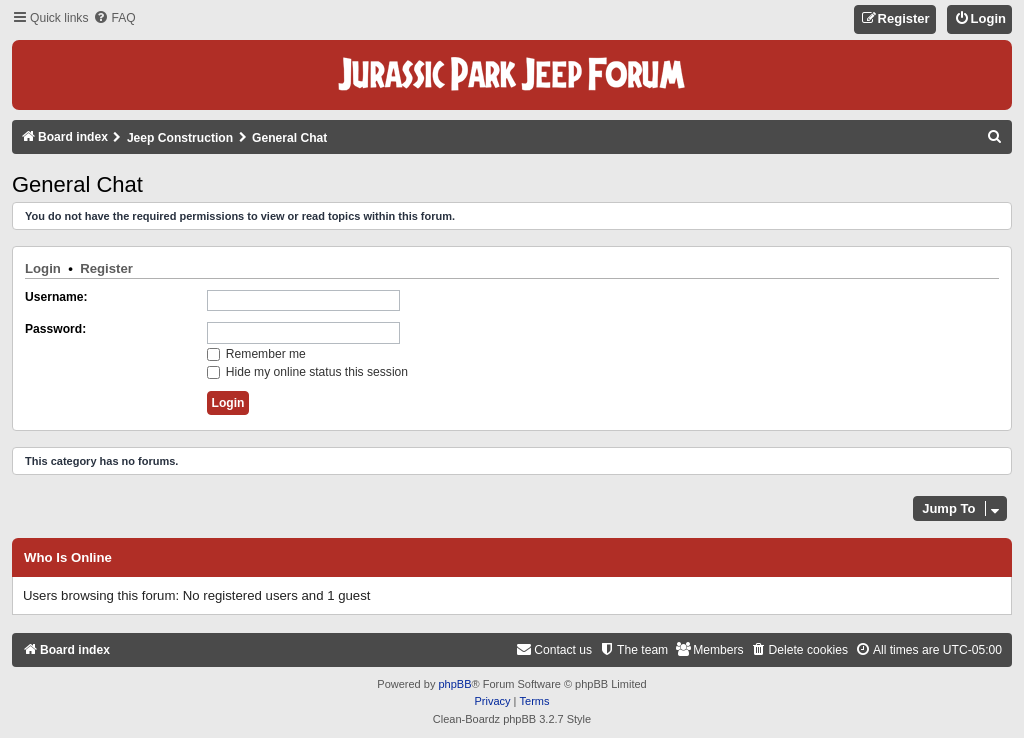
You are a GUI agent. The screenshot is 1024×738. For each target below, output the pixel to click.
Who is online (68, 558)
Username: (56, 297)
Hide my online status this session (308, 372)
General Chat (77, 184)
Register (106, 268)
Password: (55, 329)
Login (43, 268)
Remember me (256, 354)
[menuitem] (114, 18)
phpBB (454, 684)
